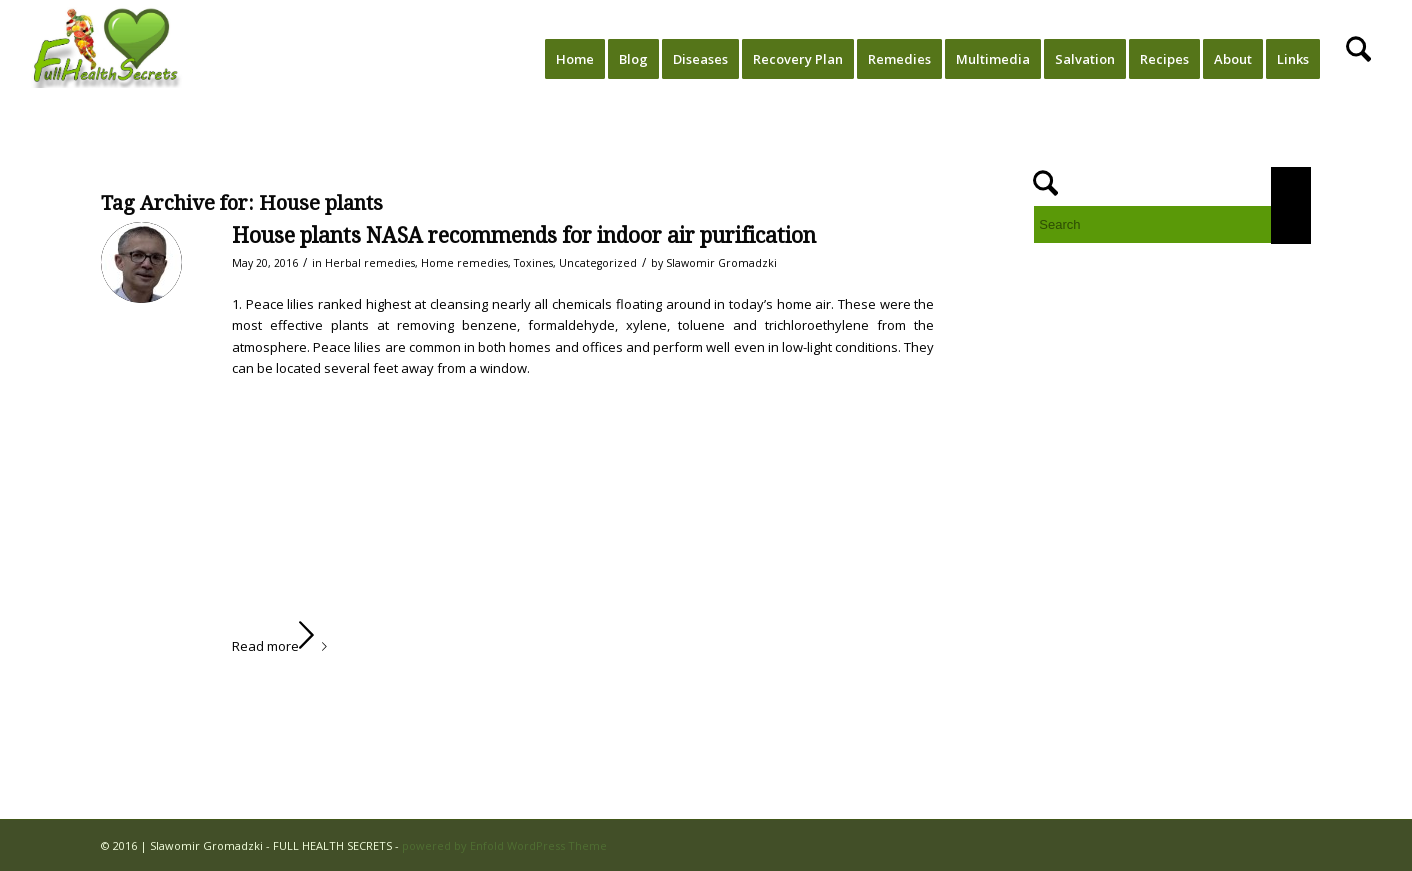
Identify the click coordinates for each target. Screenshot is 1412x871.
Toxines (533, 263)
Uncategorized (598, 263)
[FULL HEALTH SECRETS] (108, 59)
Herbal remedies (370, 263)
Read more (283, 646)
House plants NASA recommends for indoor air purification (524, 235)
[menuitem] (575, 59)
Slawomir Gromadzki (721, 263)
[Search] (1358, 59)
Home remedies (464, 263)
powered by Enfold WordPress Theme (504, 845)
